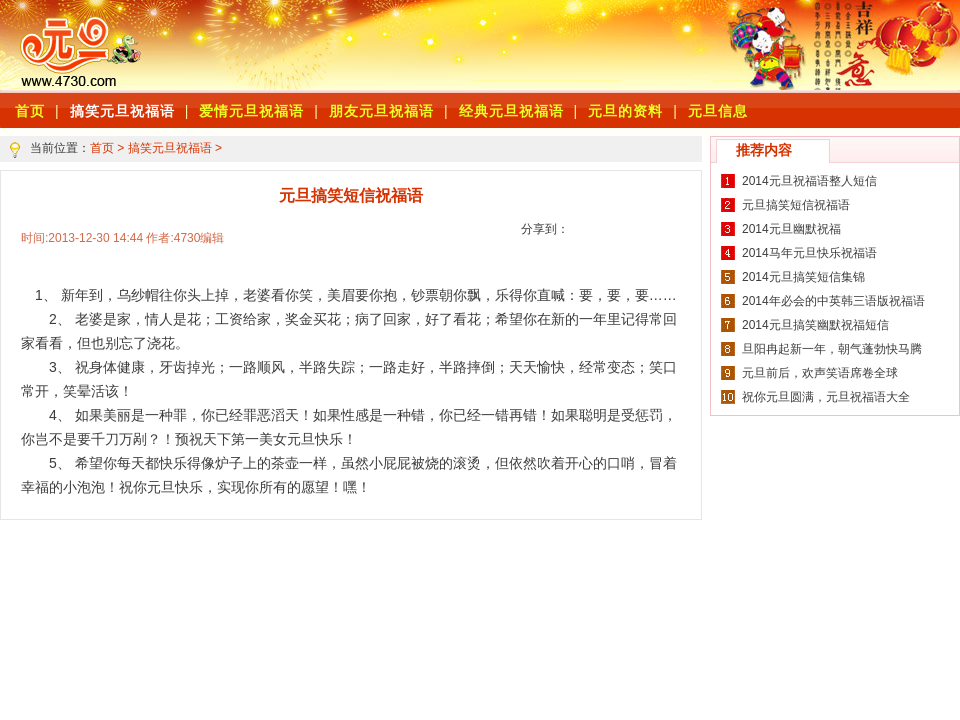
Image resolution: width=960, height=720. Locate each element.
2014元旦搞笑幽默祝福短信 (815, 325)
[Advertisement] (430, 45)
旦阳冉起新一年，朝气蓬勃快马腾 (832, 349)
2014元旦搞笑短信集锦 (803, 277)
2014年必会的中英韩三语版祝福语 (833, 301)
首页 (102, 148)
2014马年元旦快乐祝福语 (809, 253)
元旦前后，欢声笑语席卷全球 (820, 373)
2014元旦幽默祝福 (791, 229)
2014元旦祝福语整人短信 (809, 181)
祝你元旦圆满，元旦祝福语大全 (826, 397)
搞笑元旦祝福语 (122, 111)
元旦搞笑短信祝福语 (796, 205)
